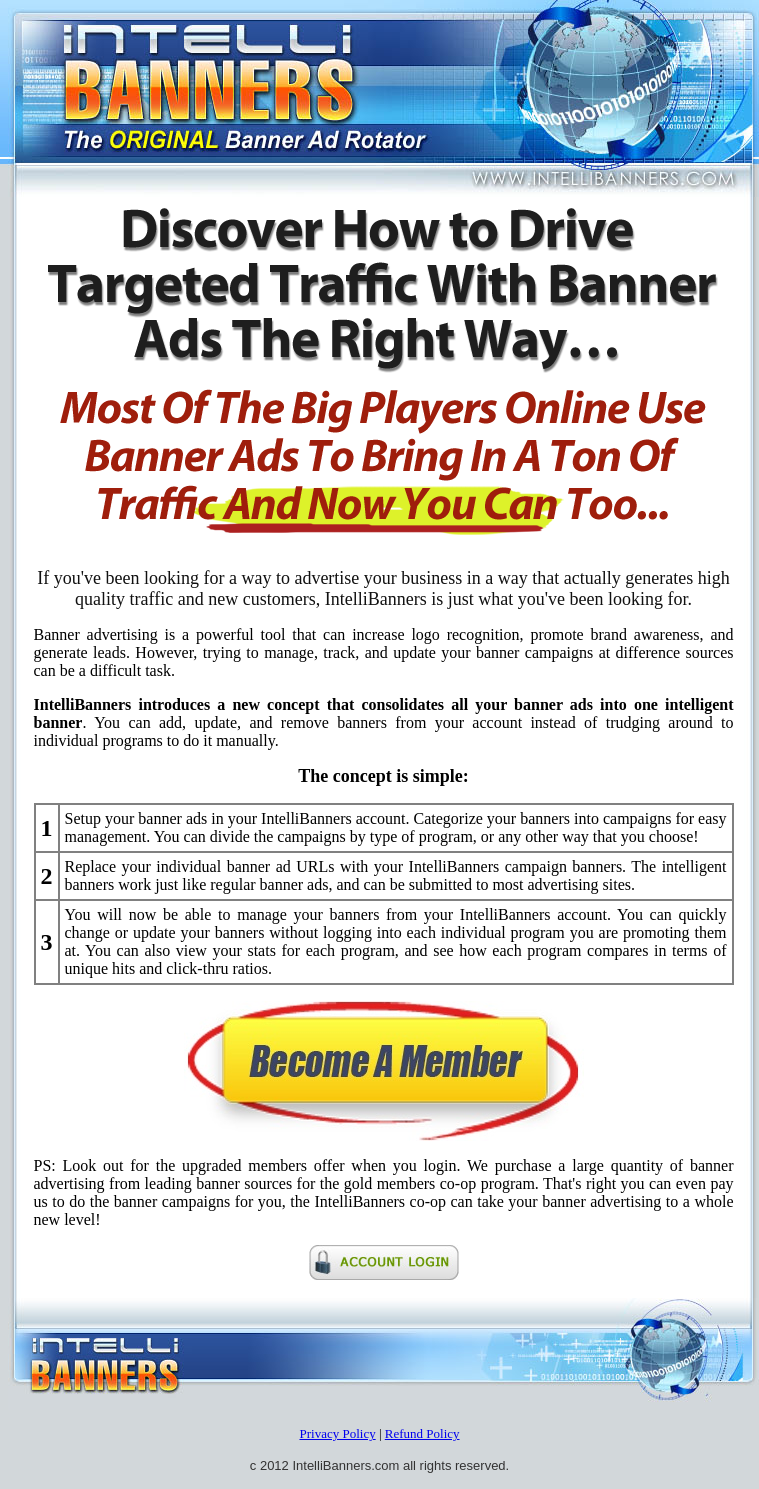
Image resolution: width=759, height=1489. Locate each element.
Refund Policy (422, 1433)
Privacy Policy (337, 1433)
